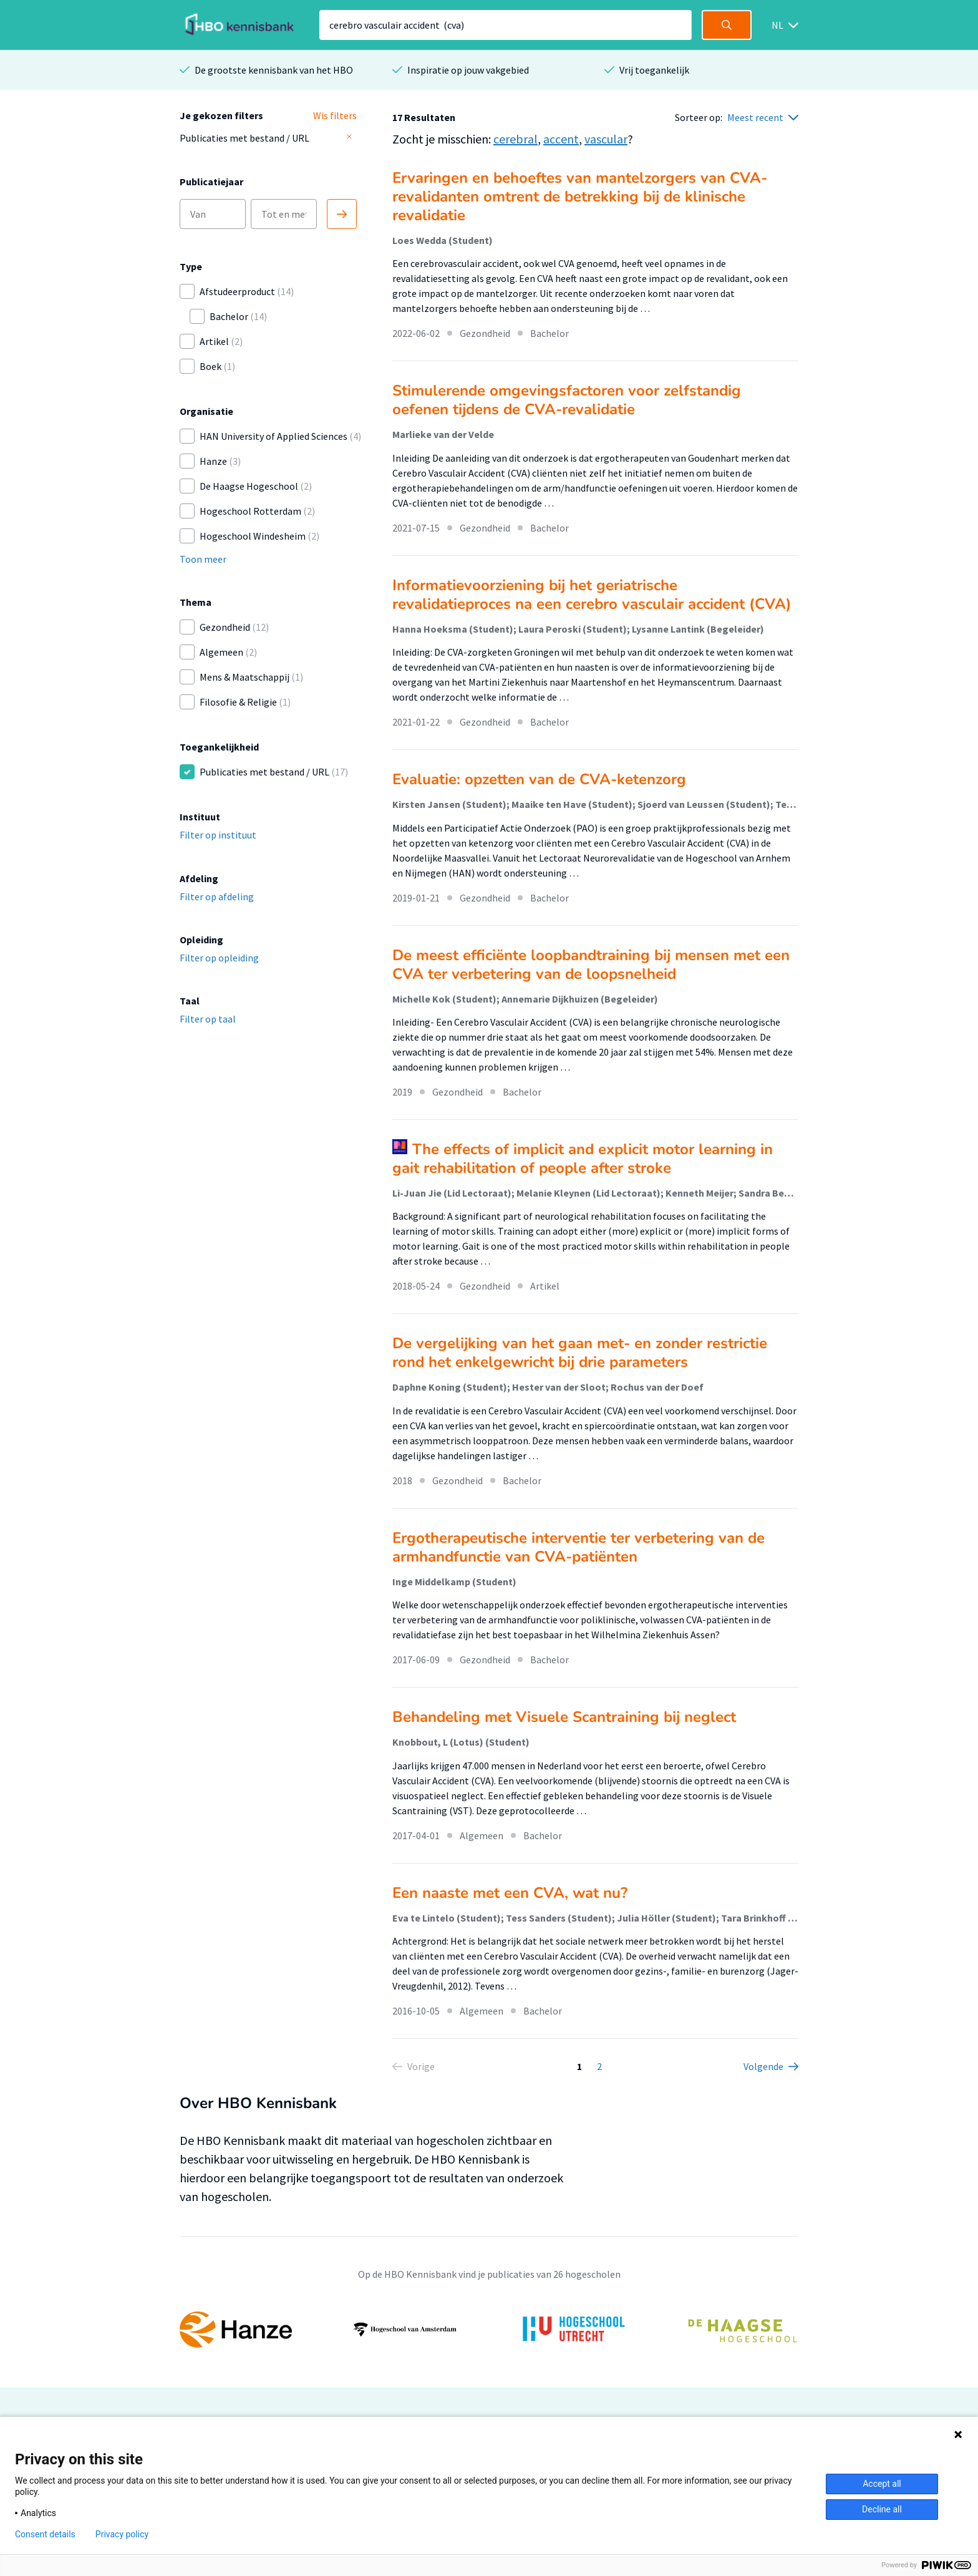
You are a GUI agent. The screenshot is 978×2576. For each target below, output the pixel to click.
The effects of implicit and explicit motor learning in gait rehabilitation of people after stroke (582, 1158)
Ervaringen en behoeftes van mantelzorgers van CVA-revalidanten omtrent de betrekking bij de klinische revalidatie (579, 196)
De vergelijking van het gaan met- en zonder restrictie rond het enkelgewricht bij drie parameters (579, 1352)
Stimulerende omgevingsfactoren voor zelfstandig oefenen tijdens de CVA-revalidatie (566, 400)
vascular (605, 139)
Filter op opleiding (219, 957)
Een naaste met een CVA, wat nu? (509, 1893)
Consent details (45, 2534)
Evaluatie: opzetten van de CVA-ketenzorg (539, 779)
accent (561, 139)
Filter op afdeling (217, 896)
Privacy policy (121, 2534)
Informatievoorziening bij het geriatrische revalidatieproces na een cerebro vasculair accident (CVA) (592, 594)
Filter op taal (208, 1018)
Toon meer (203, 559)
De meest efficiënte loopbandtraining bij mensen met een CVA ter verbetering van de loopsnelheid (591, 964)
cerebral (515, 139)
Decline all (882, 2509)
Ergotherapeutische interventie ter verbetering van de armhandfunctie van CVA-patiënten (578, 1547)
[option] (489, 2329)
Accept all (882, 2484)
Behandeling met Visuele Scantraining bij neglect (564, 1717)
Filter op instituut (218, 834)
